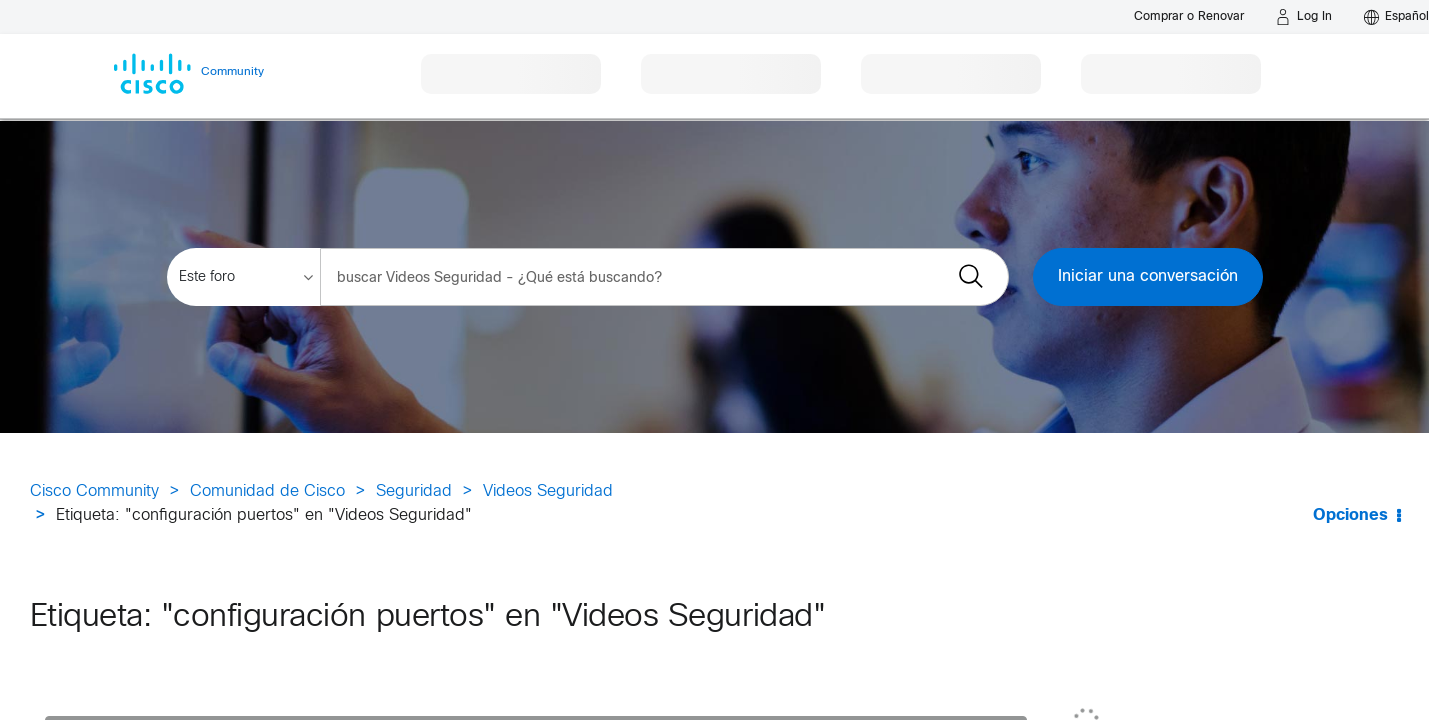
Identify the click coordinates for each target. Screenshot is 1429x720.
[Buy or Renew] (1189, 16)
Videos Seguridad (548, 491)
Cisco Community (94, 491)
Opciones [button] (1350, 515)
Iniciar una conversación (1148, 276)
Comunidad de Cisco (267, 491)
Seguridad (414, 491)
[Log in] (1304, 17)
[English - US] (1396, 17)
